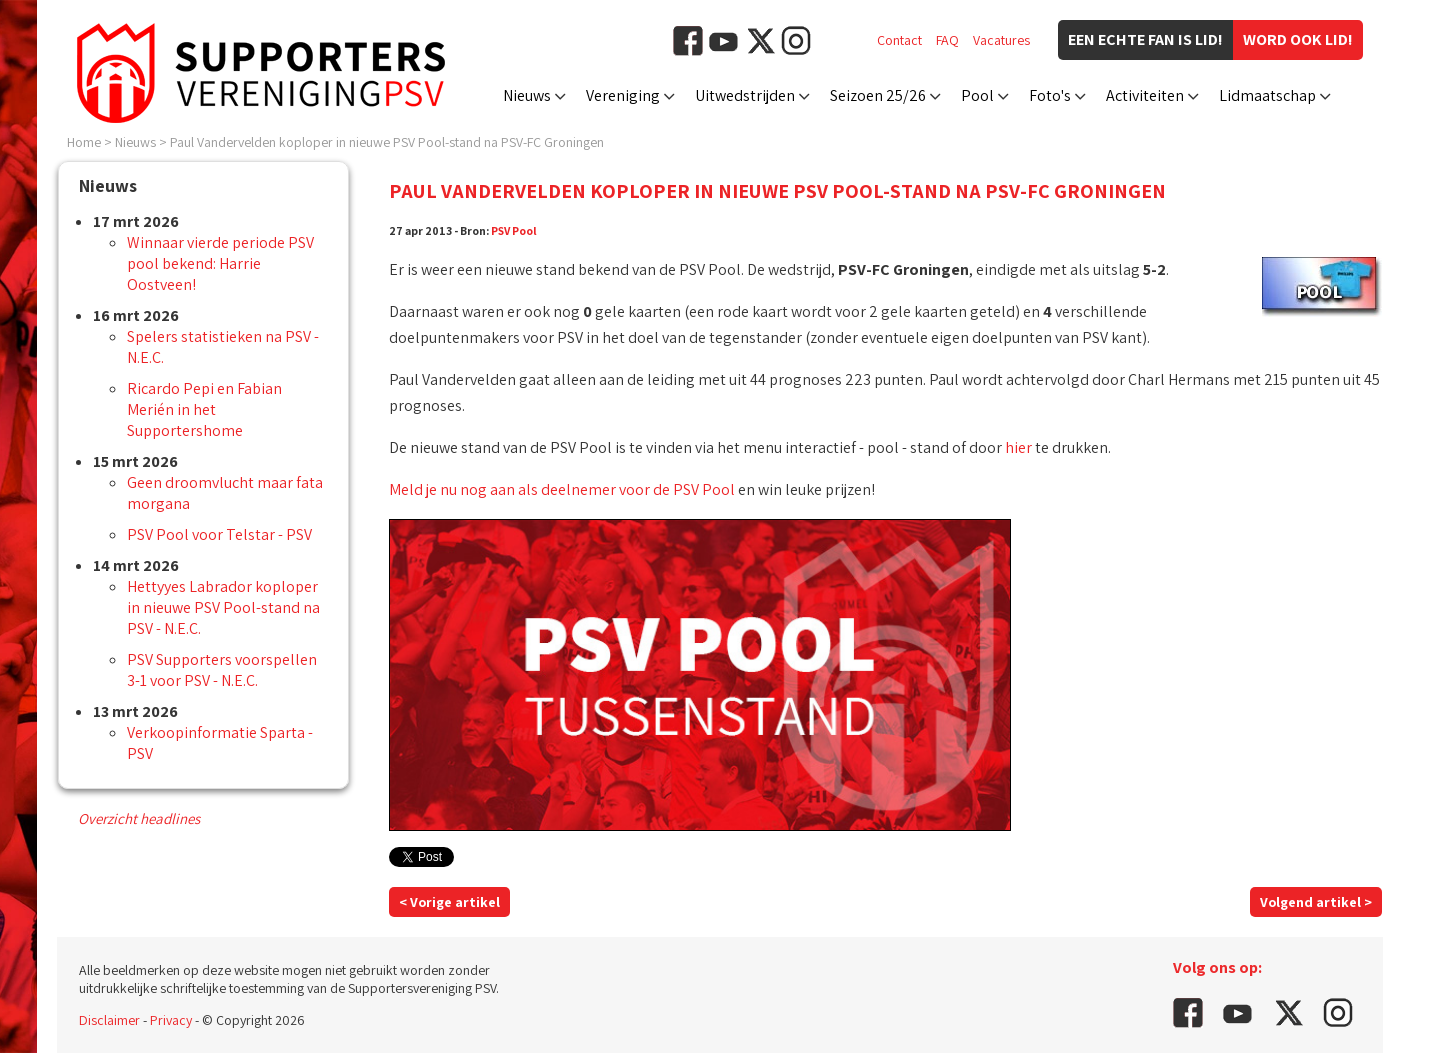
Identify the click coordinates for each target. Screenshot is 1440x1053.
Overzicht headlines (139, 818)
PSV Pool (514, 230)
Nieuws (527, 95)
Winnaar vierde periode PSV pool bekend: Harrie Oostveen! (220, 263)
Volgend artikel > (1316, 902)
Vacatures (1001, 40)
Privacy (171, 1020)
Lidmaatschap (1267, 95)
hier (1018, 447)
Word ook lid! (1298, 39)
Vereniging (623, 95)
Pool (977, 95)
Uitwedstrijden (745, 95)
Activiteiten (1145, 95)
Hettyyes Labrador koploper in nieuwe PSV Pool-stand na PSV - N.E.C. (223, 607)
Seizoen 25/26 (878, 95)
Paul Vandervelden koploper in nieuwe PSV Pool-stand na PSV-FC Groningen (387, 142)
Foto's (1050, 95)
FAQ (947, 40)
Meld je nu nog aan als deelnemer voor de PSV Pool (562, 489)
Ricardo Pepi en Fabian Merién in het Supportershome (204, 409)
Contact (899, 40)
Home (84, 142)
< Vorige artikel (449, 902)
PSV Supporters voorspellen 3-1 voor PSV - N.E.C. (222, 670)
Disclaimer (109, 1020)
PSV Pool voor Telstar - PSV (219, 534)
